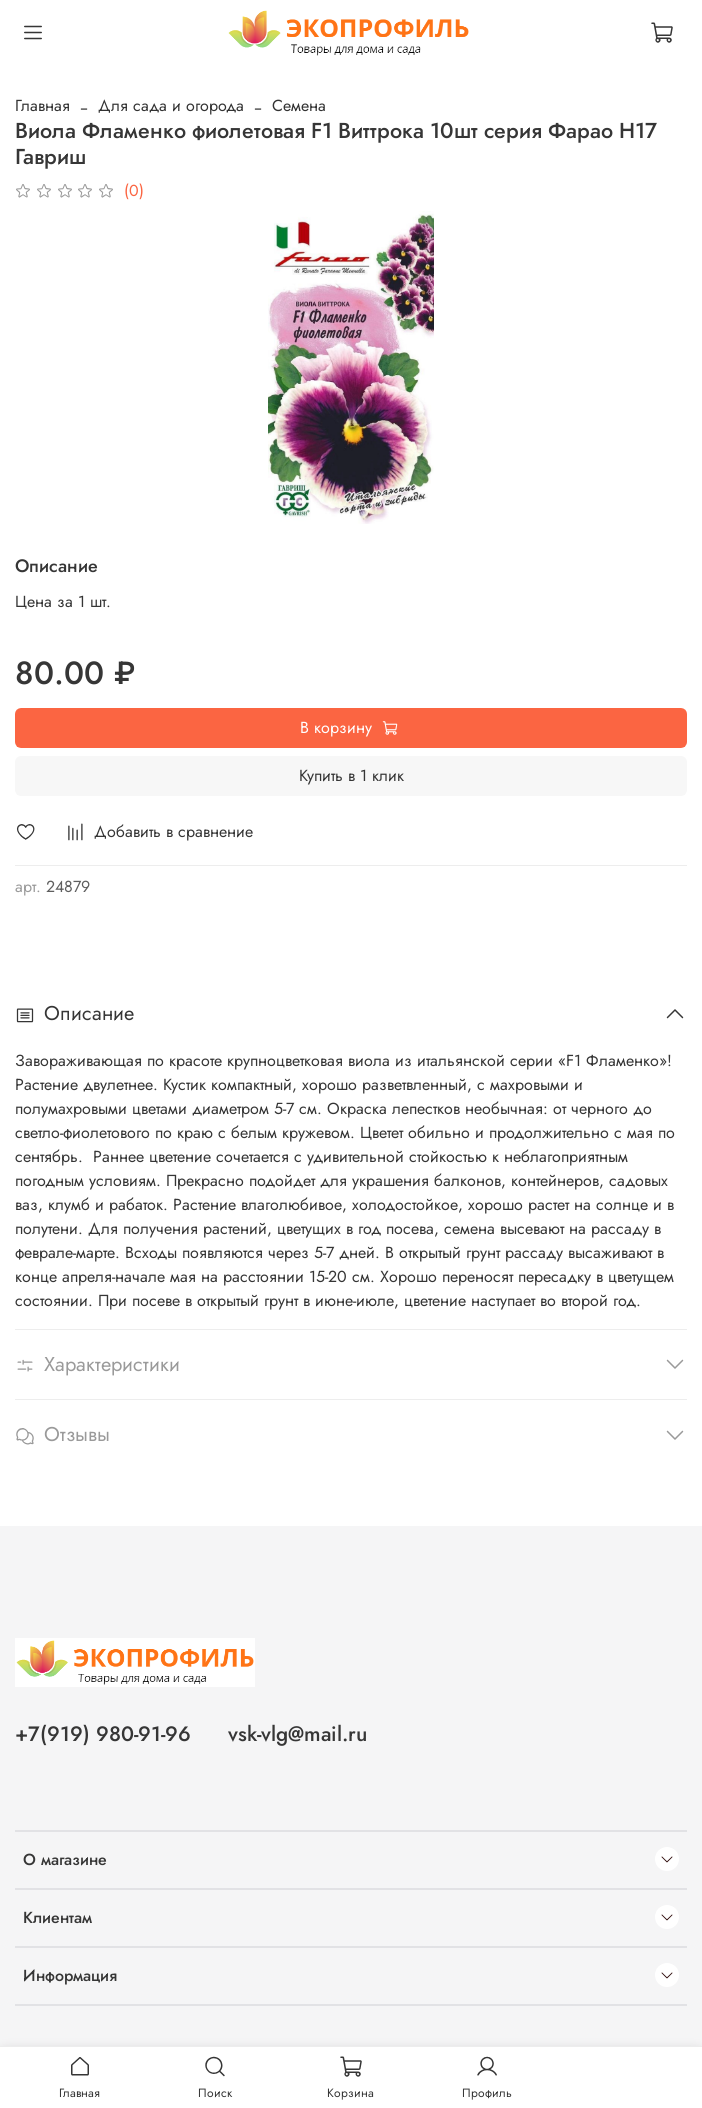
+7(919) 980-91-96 (103, 1734)
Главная (42, 105)
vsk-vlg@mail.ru (297, 1734)
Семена (299, 105)
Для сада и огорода (171, 105)
